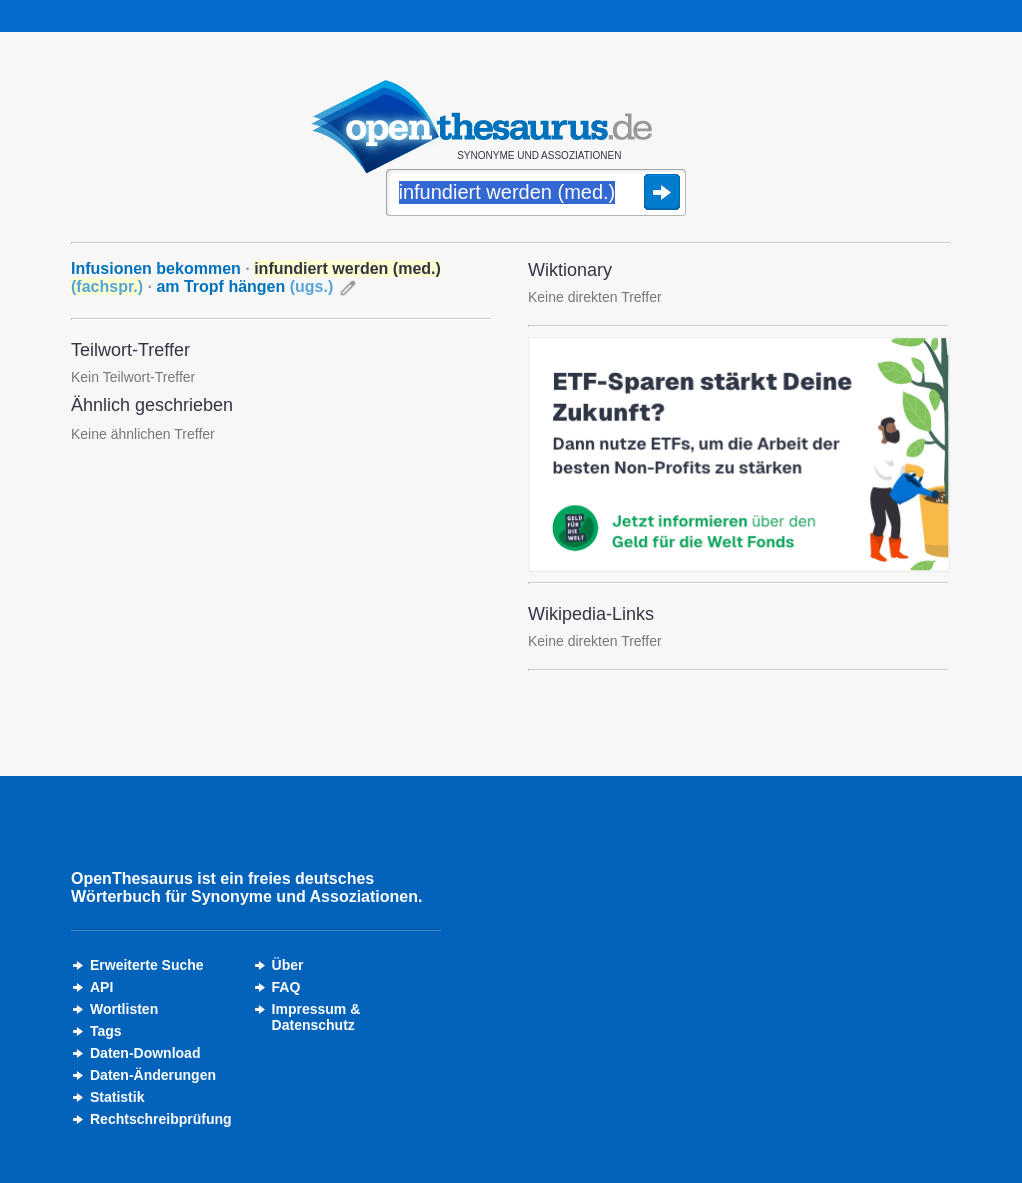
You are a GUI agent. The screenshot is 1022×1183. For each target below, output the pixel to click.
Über (288, 965)
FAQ (286, 987)
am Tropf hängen (244, 286)
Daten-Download (145, 1053)
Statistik (117, 1097)
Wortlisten (124, 1009)
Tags (106, 1031)
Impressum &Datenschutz (316, 1017)
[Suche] (536, 194)
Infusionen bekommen (156, 268)
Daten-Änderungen (153, 1075)
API (101, 987)
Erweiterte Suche (147, 965)
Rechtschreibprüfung (161, 1119)
